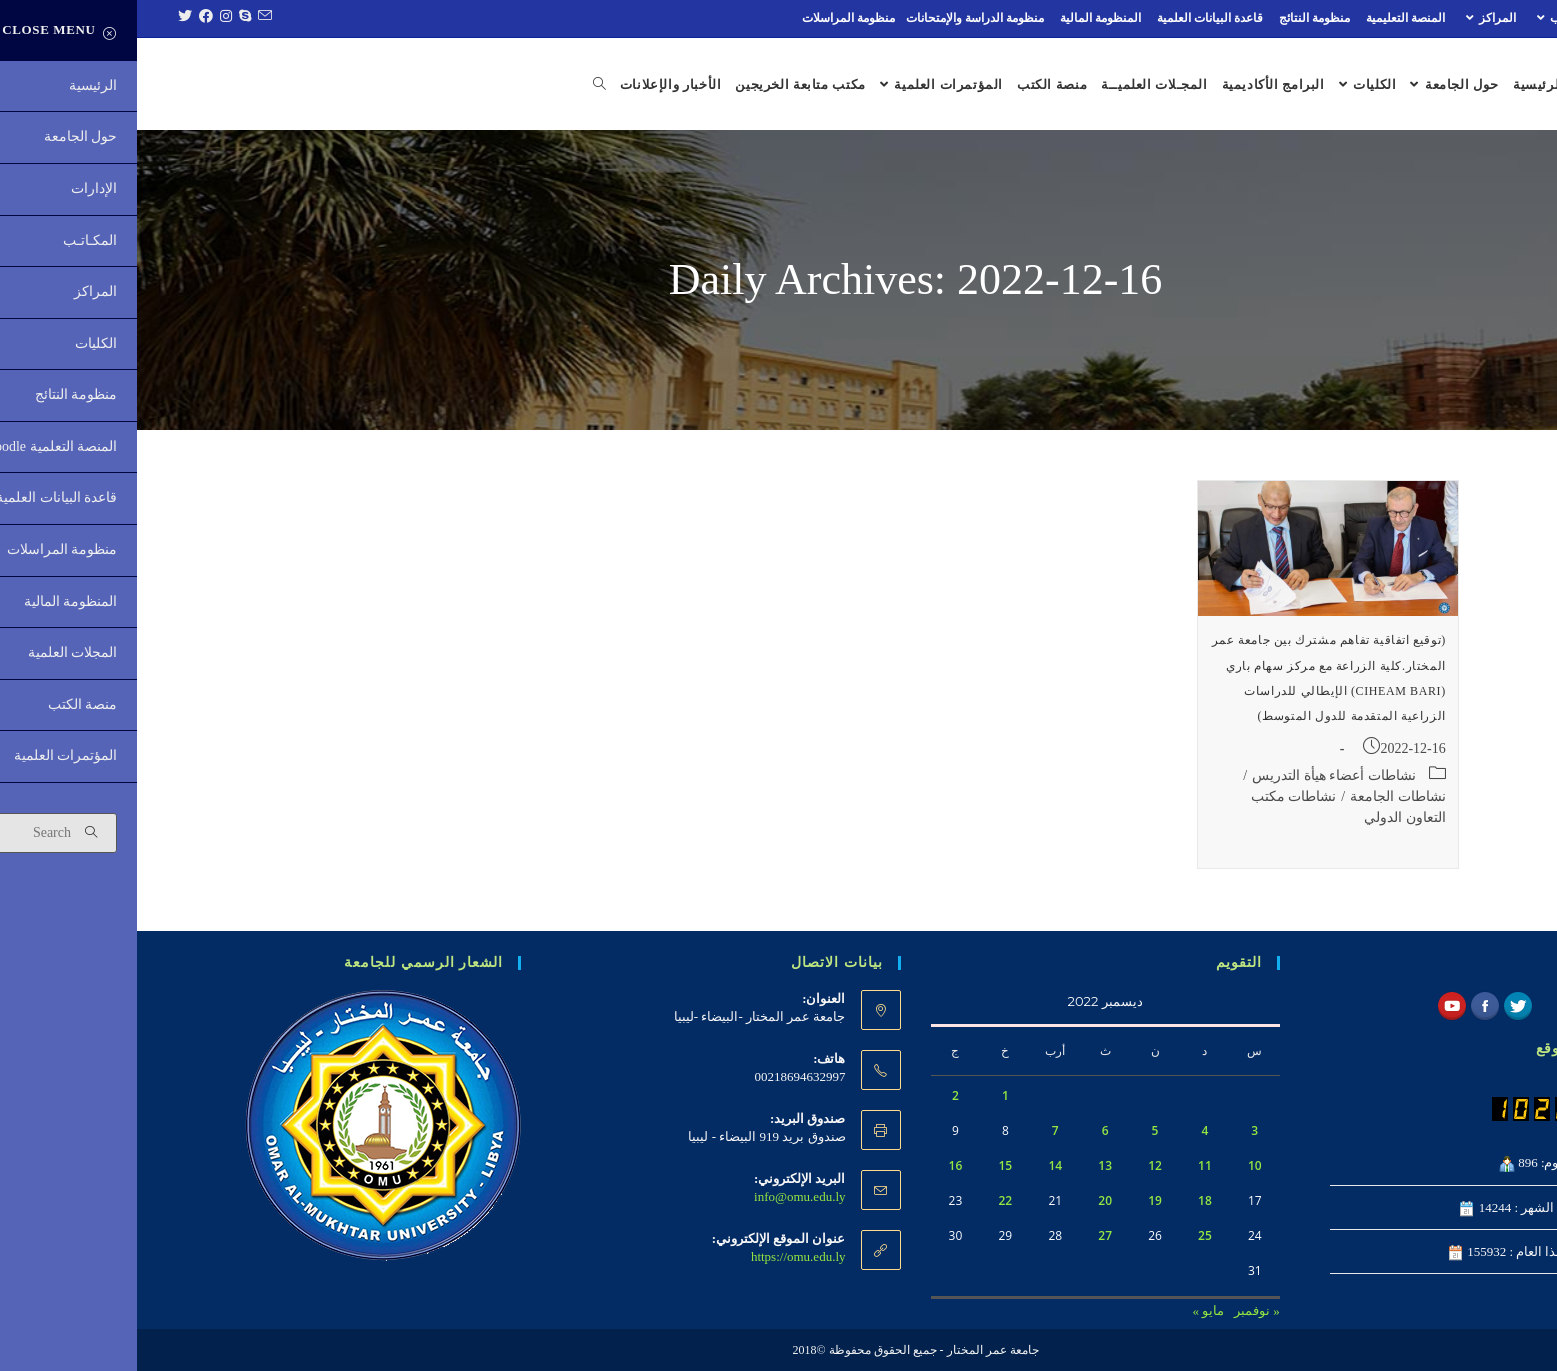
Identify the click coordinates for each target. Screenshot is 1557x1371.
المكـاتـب (1428, 18)
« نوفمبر (1120, 1310)
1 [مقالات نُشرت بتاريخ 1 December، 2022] (868, 1095)
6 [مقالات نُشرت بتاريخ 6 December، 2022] (968, 1130)
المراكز (1351, 18)
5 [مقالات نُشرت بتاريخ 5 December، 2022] (1018, 1130)
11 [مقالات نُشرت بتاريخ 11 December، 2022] (1068, 1165)
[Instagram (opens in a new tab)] (86, 18)
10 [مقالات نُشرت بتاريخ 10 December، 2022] (1118, 1165)
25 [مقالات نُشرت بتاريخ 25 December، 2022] (1068, 1235)
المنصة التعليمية (1268, 18)
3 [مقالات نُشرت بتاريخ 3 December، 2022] (1117, 1130)
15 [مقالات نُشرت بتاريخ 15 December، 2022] (868, 1165)
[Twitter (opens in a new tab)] (45, 18)
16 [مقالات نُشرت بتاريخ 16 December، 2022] (819, 1165)
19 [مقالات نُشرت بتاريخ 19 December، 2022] (1018, 1200)
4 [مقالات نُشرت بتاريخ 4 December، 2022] (1067, 1130)
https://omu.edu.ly (661, 1256)
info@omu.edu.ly (662, 1196)
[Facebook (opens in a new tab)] (66, 18)
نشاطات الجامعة (1261, 796)
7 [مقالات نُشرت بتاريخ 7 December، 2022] (918, 1130)
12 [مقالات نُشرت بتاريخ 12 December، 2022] (1018, 1165)
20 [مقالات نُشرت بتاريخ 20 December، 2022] (968, 1200)
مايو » (1072, 1310)
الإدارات (1505, 18)
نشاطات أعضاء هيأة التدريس (1197, 775)
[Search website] (454, 85)
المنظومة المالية (963, 18)
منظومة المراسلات (711, 18)
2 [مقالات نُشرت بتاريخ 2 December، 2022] (818, 1095)
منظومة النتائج (1177, 18)
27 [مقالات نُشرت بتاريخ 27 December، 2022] (968, 1235)
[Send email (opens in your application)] (125, 18)
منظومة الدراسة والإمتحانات (838, 18)
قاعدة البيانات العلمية (1073, 18)
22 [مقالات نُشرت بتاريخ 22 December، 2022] (868, 1200)
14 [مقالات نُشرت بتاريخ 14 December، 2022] (918, 1165)
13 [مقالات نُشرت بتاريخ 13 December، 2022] (968, 1165)
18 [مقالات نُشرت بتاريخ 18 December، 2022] (1068, 1200)
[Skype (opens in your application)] (105, 18)
